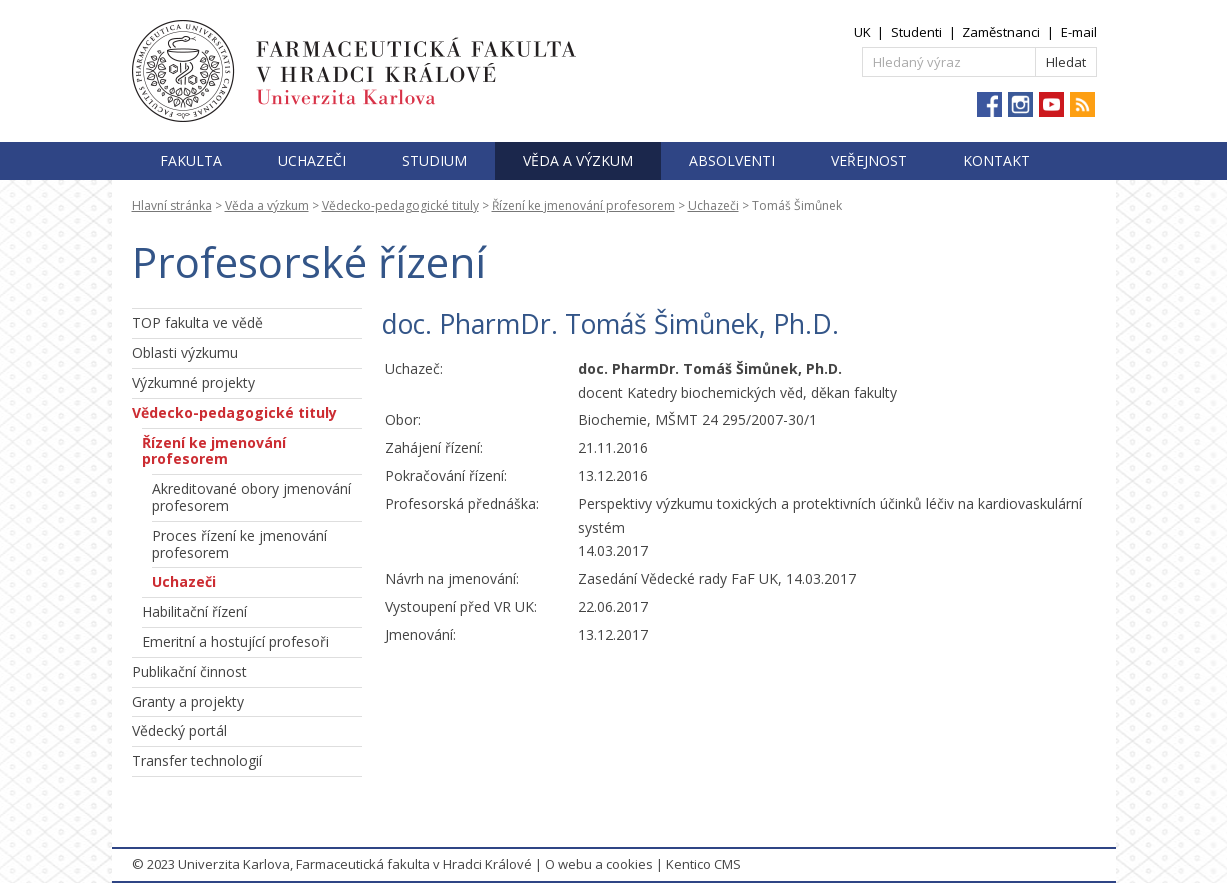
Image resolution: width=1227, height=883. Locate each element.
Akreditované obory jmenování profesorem (251, 497)
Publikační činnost (189, 671)
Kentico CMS (703, 864)
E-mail (1079, 32)
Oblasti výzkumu (185, 352)
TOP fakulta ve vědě (197, 322)
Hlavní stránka (172, 205)
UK (862, 32)
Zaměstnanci (1001, 32)
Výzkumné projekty (193, 382)
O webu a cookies (599, 864)
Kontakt (996, 160)
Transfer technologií (197, 760)
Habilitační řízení (194, 611)
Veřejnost (869, 160)
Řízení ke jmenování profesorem (583, 205)
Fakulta (191, 160)
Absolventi (732, 160)
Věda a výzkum (578, 160)
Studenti (916, 32)
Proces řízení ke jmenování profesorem (239, 544)
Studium (434, 160)
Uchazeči (312, 160)
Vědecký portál (179, 730)
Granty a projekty (188, 701)
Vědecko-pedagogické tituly (400, 205)
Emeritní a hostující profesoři (235, 641)
